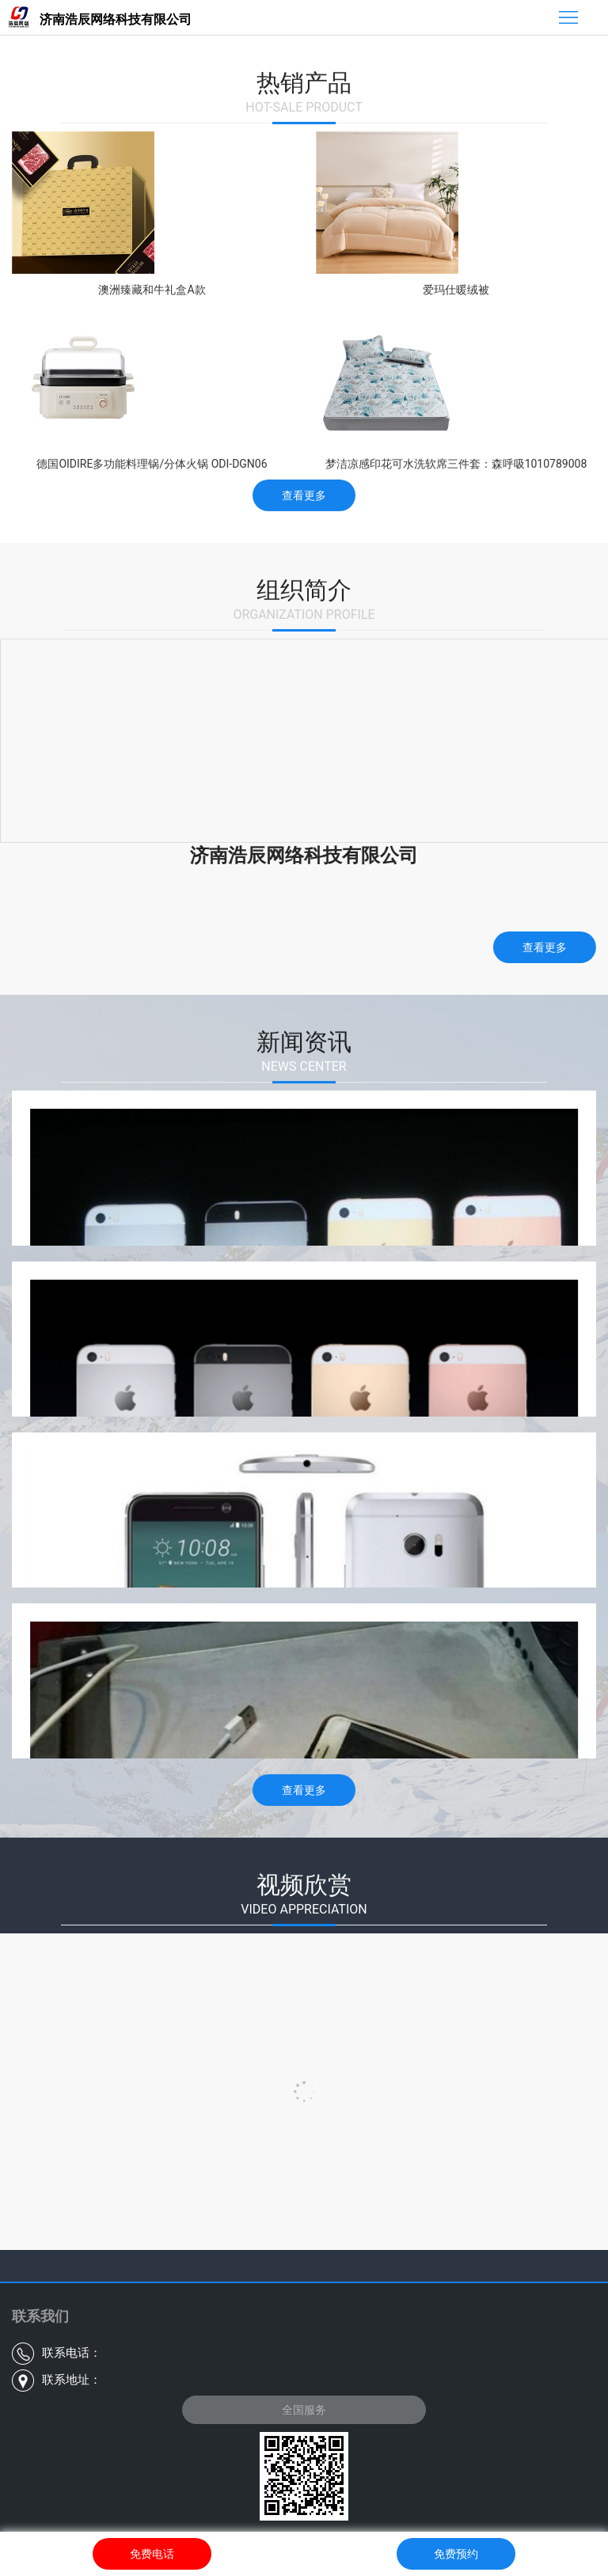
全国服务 (304, 2409)
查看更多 (304, 493)
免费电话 (152, 2554)
